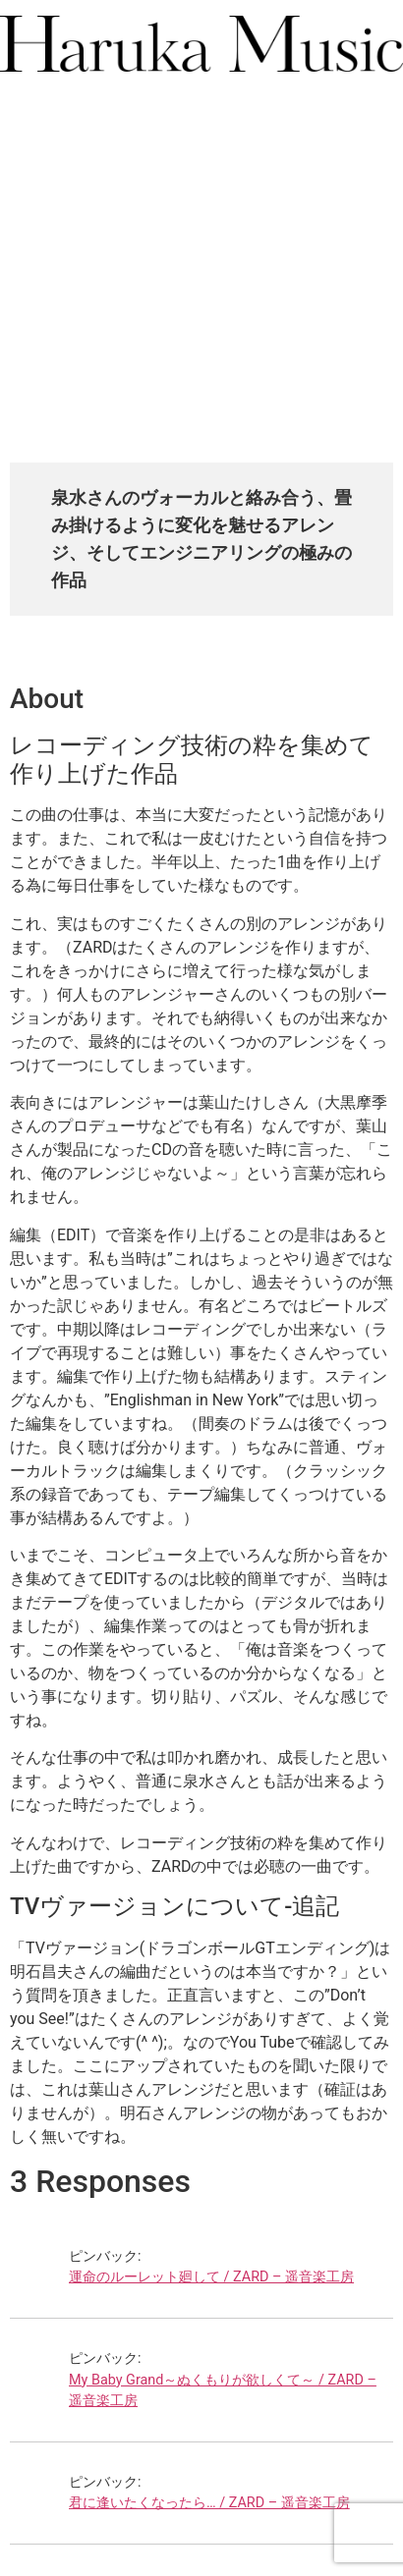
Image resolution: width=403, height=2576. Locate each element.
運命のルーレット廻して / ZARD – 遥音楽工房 (211, 2277)
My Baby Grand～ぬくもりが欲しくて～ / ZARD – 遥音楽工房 (222, 2391)
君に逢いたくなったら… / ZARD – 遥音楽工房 (209, 2502)
